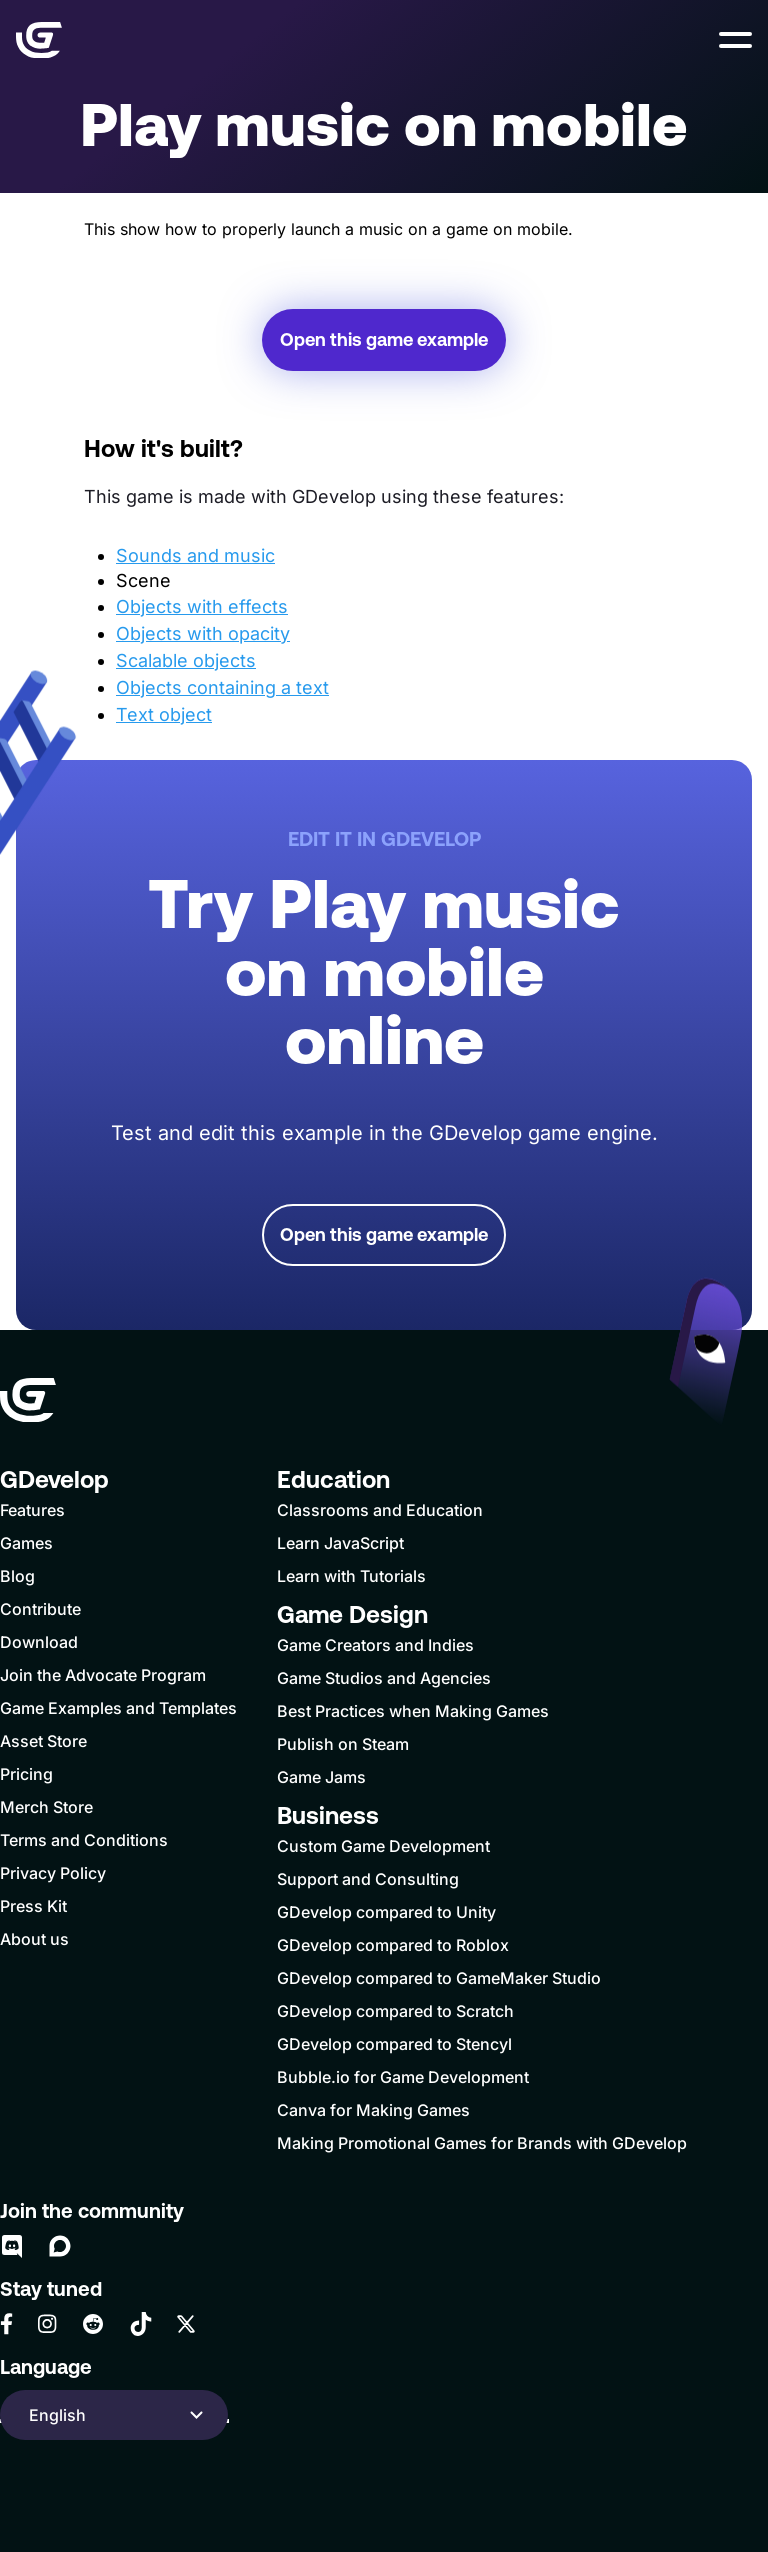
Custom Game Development (383, 1846)
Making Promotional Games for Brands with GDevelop (482, 2143)
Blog (17, 1576)
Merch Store (46, 1807)
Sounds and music (195, 555)
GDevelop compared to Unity (386, 1912)
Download (39, 1642)
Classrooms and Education (380, 1510)
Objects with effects (202, 606)
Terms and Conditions (84, 1840)
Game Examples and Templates (118, 1708)
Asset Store (43, 1741)
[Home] (39, 40)
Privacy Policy (53, 1873)
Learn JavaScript (340, 1543)
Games (26, 1543)
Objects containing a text (222, 687)
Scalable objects (186, 660)
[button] (735, 40)
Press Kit (33, 1906)
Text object (164, 714)
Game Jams (321, 1777)
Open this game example (384, 339)
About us (34, 1939)
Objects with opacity (203, 633)
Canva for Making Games (373, 2110)
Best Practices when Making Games (413, 1711)
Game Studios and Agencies (384, 1678)
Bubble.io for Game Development (403, 2077)
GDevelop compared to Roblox (393, 1945)
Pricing (26, 1774)
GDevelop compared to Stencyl (394, 2044)
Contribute (40, 1609)
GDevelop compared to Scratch (395, 2011)
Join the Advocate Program (103, 1675)
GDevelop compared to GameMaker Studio (439, 1978)
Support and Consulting (368, 1879)
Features (32, 1510)
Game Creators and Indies (375, 1645)
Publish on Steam (343, 1744)
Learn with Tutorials (351, 1576)
